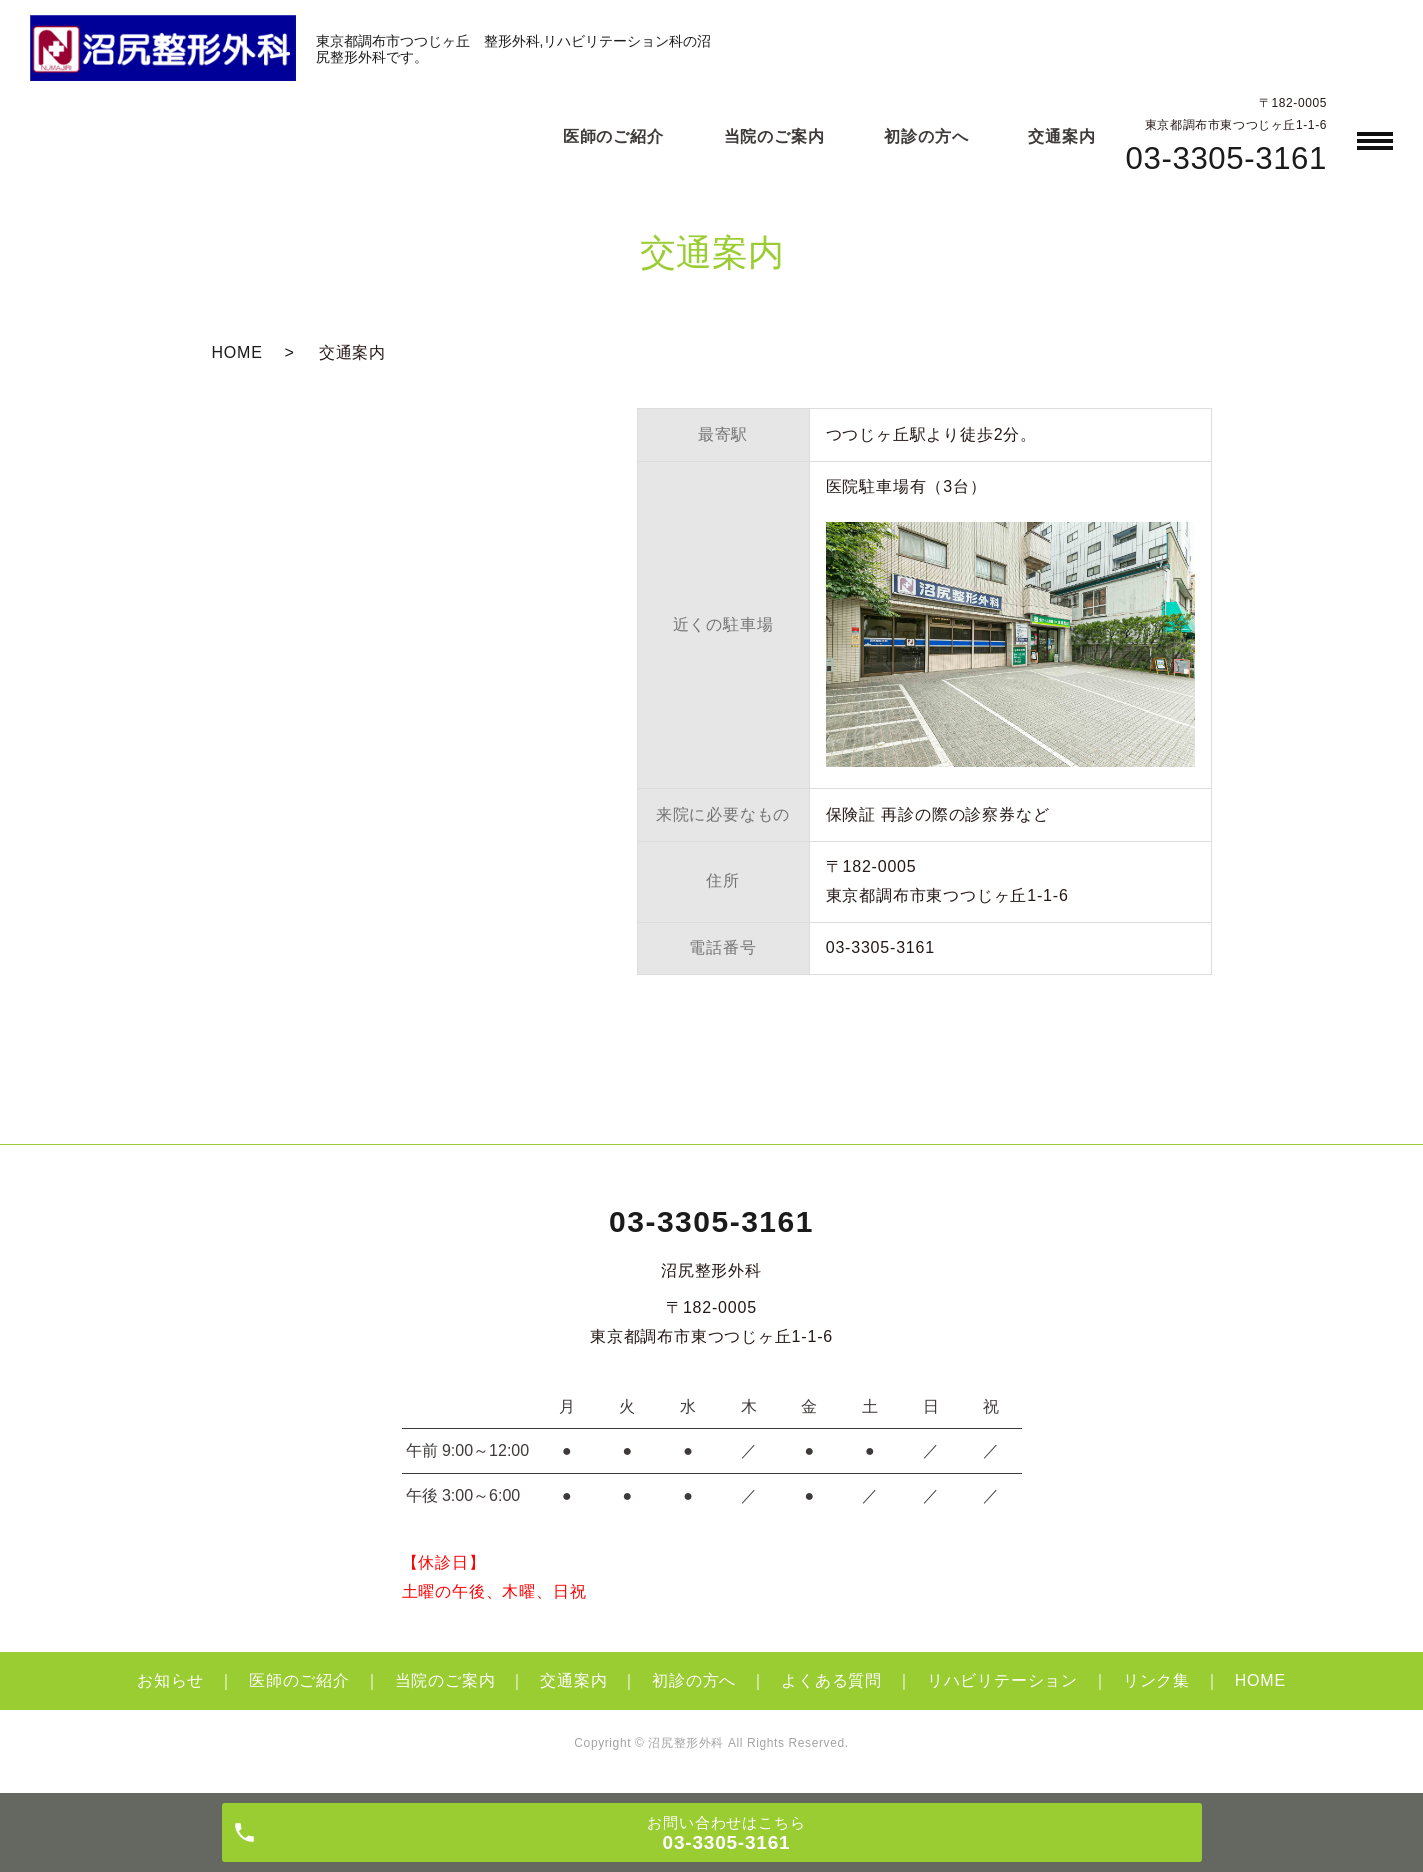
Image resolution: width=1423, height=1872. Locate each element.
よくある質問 (831, 1680)
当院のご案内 (774, 136)
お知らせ (170, 1680)
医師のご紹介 (613, 136)
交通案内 (1061, 136)
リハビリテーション (1002, 1680)
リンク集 (1156, 1680)
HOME (237, 352)
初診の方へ (926, 136)
